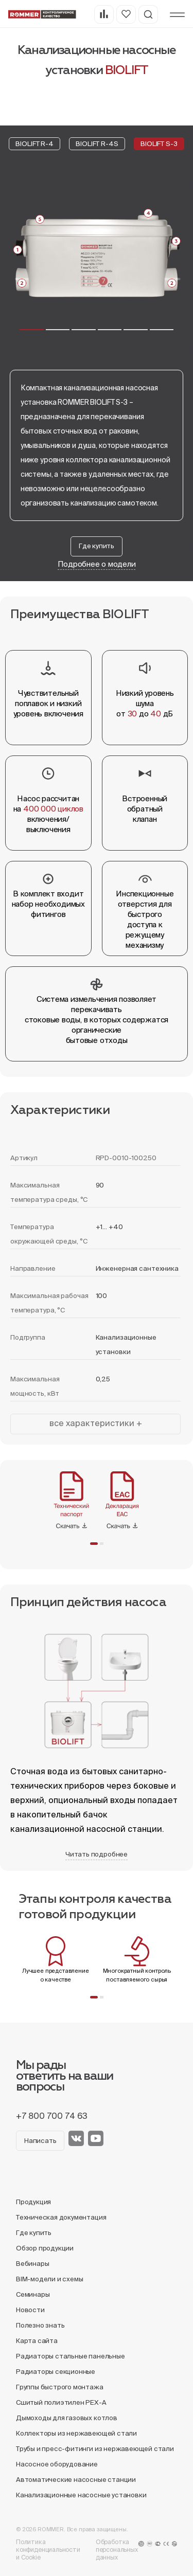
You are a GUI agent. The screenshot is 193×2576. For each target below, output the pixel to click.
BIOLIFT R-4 (34, 144)
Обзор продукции (45, 2248)
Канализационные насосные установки (81, 2495)
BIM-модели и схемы (49, 2279)
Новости (30, 2310)
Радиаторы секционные (55, 2371)
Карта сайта (37, 2341)
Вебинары (32, 2263)
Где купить (96, 546)
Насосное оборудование (57, 2464)
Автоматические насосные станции (76, 2479)
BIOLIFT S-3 (159, 144)
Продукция (33, 2202)
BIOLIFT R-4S (97, 144)
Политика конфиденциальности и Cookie (48, 2549)
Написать (40, 2141)
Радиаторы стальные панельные (70, 2356)
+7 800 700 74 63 (51, 2115)
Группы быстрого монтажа (59, 2387)
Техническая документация (61, 2217)
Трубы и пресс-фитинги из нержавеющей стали (95, 2449)
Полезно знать (40, 2325)
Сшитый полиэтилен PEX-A (61, 2402)
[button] (32, 329)
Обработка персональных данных (117, 2549)
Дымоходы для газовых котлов (66, 2418)
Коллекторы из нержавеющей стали (76, 2433)
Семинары (32, 2294)
